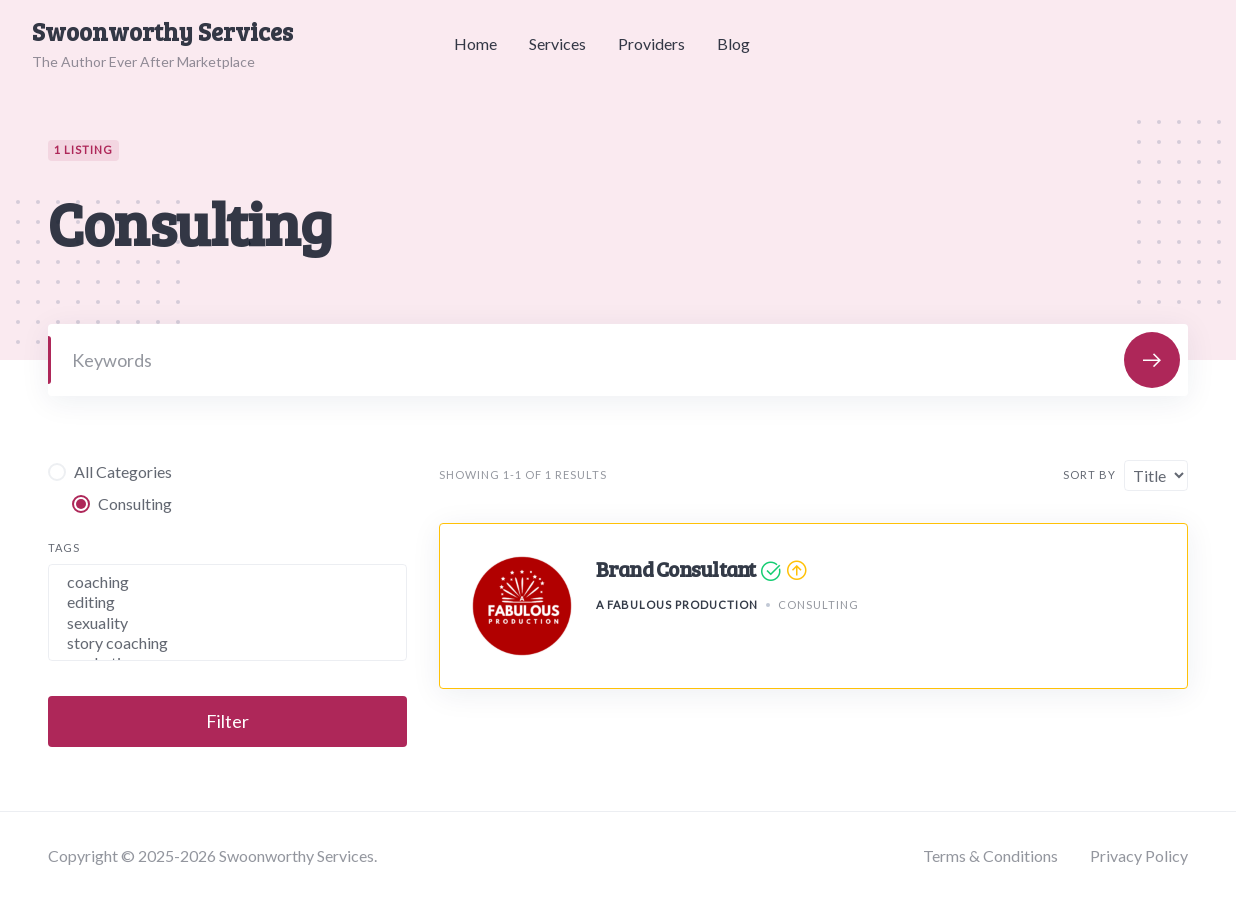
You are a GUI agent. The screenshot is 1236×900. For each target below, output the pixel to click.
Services (557, 43)
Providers (651, 43)
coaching (227, 582)
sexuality (227, 623)
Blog (733, 43)
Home (475, 43)
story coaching (227, 643)
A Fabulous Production (677, 604)
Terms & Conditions (990, 855)
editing (227, 602)
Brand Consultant (676, 568)
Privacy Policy (1139, 855)
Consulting (818, 604)
